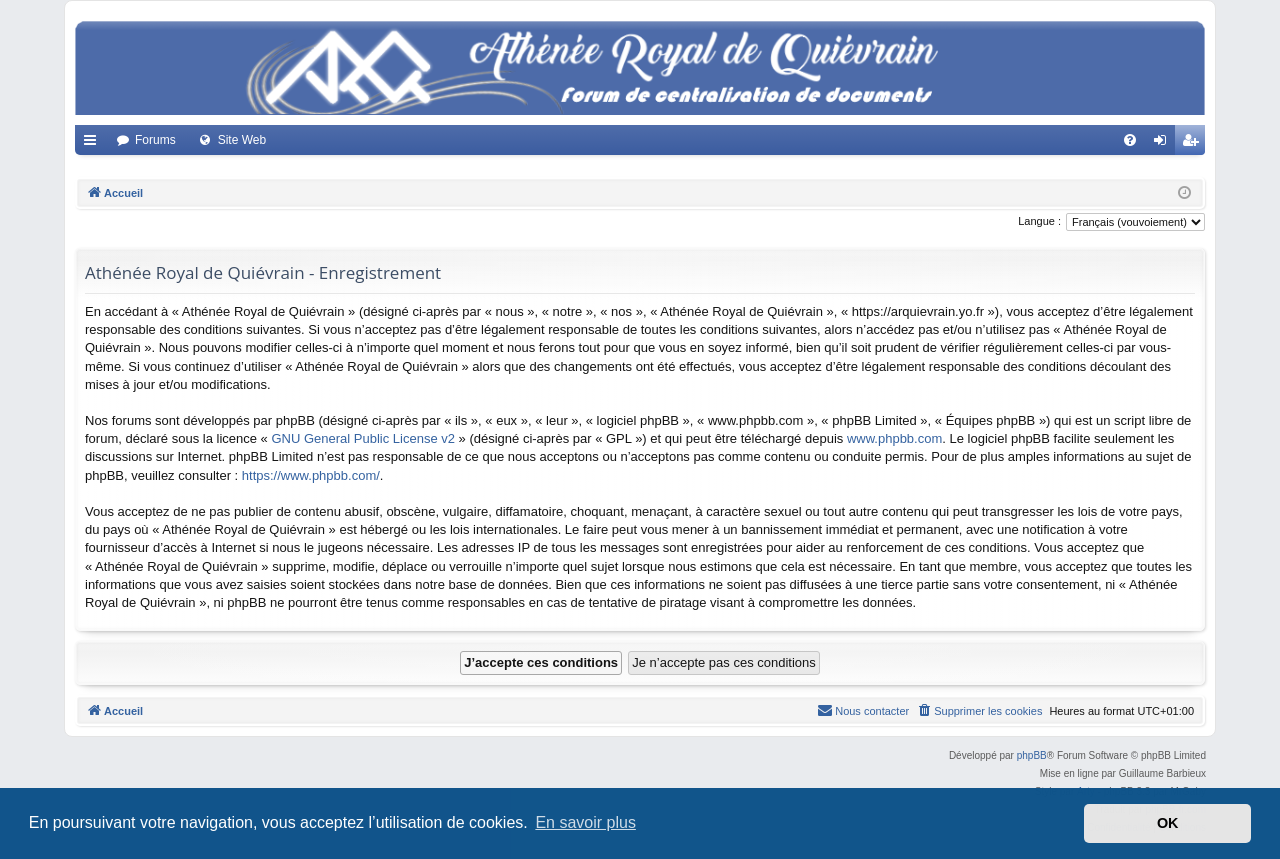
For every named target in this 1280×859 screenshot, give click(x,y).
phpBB (1032, 755)
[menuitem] (1130, 140)
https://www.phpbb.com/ (311, 475)
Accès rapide (94, 144)
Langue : (1039, 221)
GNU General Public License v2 (363, 438)
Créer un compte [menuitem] (1194, 144)
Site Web (242, 140)
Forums (155, 140)
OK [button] (1168, 823)
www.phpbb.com (894, 438)
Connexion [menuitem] (1164, 144)
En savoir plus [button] (585, 822)
